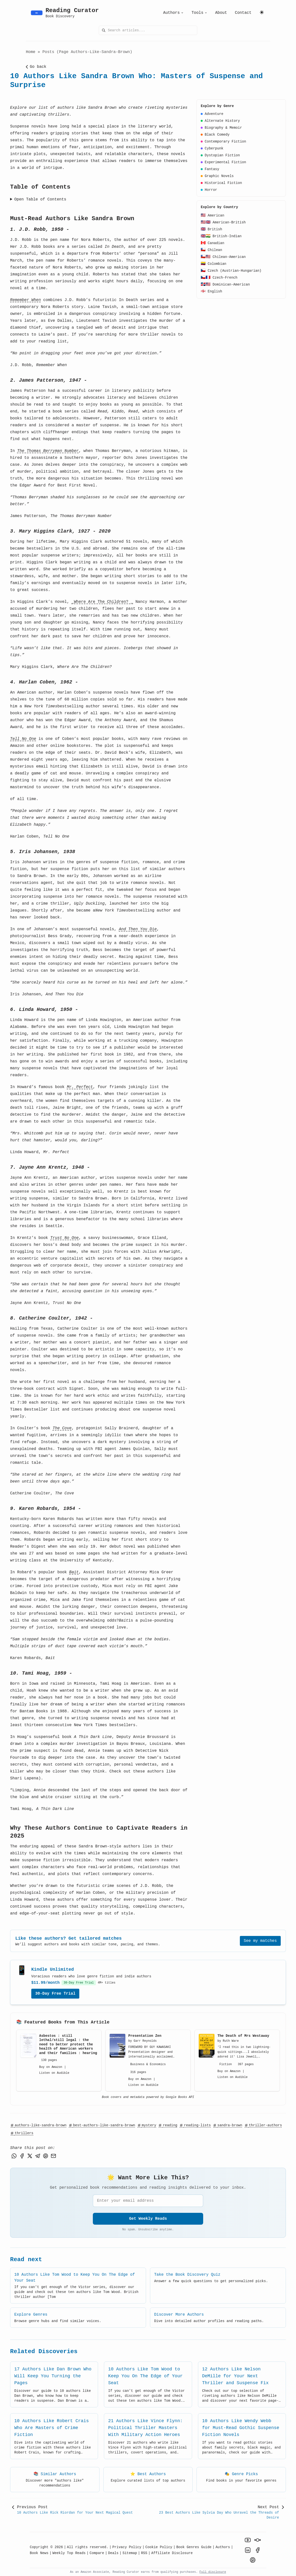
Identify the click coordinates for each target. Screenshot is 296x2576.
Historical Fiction (221, 183)
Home (30, 52)
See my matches (260, 1941)
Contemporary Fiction (223, 141)
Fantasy (210, 169)
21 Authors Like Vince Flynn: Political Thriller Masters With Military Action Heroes (145, 2427)
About (221, 13)
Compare (97, 2553)
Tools (199, 13)
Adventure (212, 114)
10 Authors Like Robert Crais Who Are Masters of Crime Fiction (51, 2427)
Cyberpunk (212, 148)
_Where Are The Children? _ (102, 602)
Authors (173, 13)
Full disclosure (212, 2572)
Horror (209, 190)
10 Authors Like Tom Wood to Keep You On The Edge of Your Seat (145, 2376)
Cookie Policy (158, 2547)
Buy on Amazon (50, 2067)
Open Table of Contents (40, 199)
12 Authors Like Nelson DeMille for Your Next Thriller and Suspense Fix (235, 2376)
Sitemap (130, 2553)
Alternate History (220, 121)
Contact (243, 13)
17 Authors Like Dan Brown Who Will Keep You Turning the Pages (52, 2376)
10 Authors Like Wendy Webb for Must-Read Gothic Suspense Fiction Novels (240, 2427)
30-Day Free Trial (55, 1993)
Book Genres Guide (194, 2547)
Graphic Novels (217, 176)
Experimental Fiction (223, 162)
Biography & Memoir (221, 128)
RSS (144, 2553)
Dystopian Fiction (220, 155)
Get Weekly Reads (148, 2219)
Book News (39, 2553)
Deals (113, 2553)
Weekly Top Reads (68, 2553)
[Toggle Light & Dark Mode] (261, 12)
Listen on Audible (54, 2073)
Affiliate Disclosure (172, 2553)
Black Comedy (215, 135)
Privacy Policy (126, 2547)
